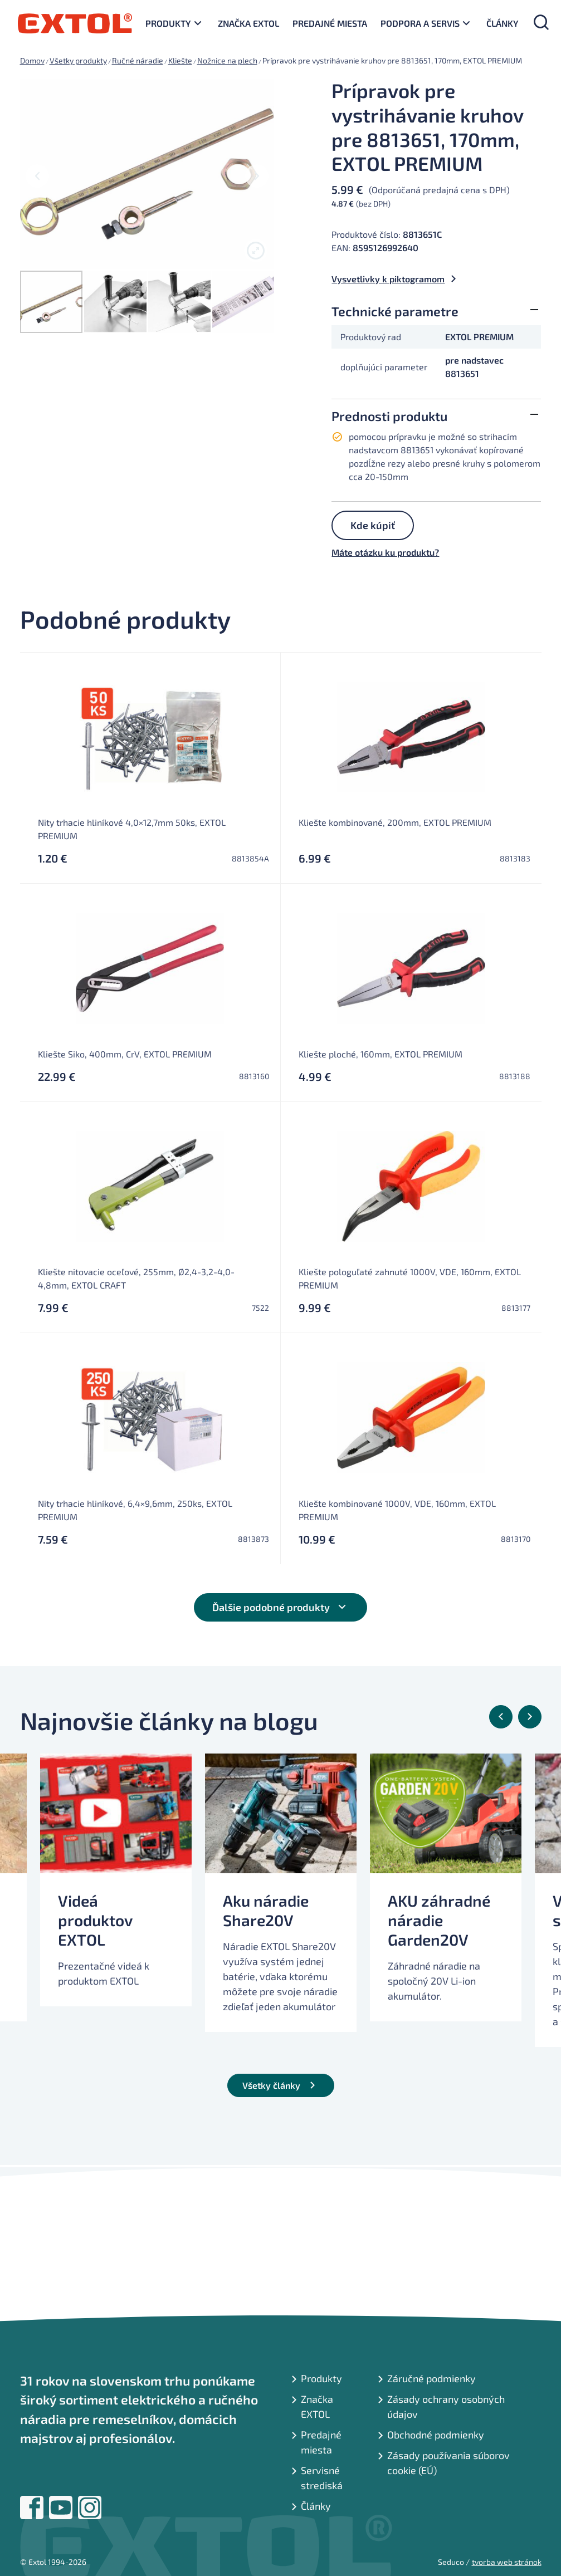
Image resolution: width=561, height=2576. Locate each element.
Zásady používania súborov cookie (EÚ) (448, 2462)
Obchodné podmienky (435, 2434)
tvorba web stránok (507, 2562)
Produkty (168, 23)
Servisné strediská (322, 2477)
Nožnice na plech (227, 60)
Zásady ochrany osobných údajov (446, 2406)
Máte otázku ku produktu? (385, 552)
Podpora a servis (420, 23)
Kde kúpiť (372, 525)
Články (502, 23)
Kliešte (180, 60)
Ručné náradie (137, 60)
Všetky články (271, 2085)
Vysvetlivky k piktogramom (388, 278)
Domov (32, 60)
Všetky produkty (78, 60)
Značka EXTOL (248, 23)
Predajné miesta (329, 23)
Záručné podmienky (431, 2378)
